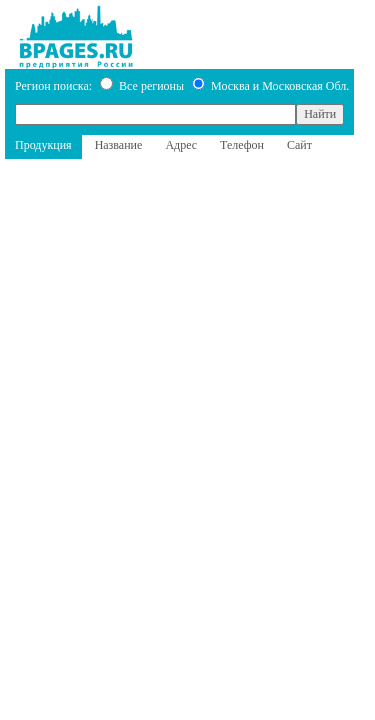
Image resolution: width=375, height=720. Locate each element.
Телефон (242, 145)
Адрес (181, 145)
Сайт (299, 145)
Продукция (43, 145)
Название (119, 145)
